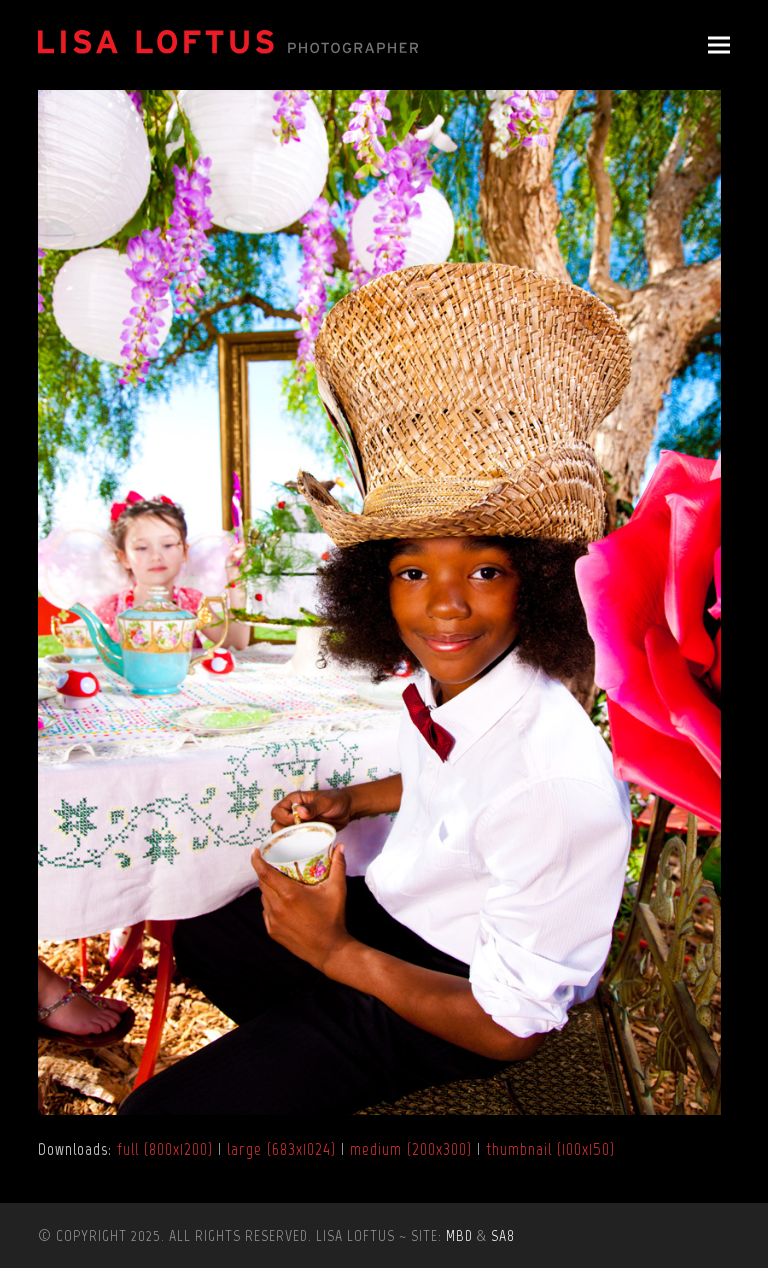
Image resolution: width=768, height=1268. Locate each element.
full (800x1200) (165, 1149)
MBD (459, 1235)
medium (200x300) (411, 1149)
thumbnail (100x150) (550, 1149)
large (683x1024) (281, 1149)
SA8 (503, 1235)
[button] (719, 45)
